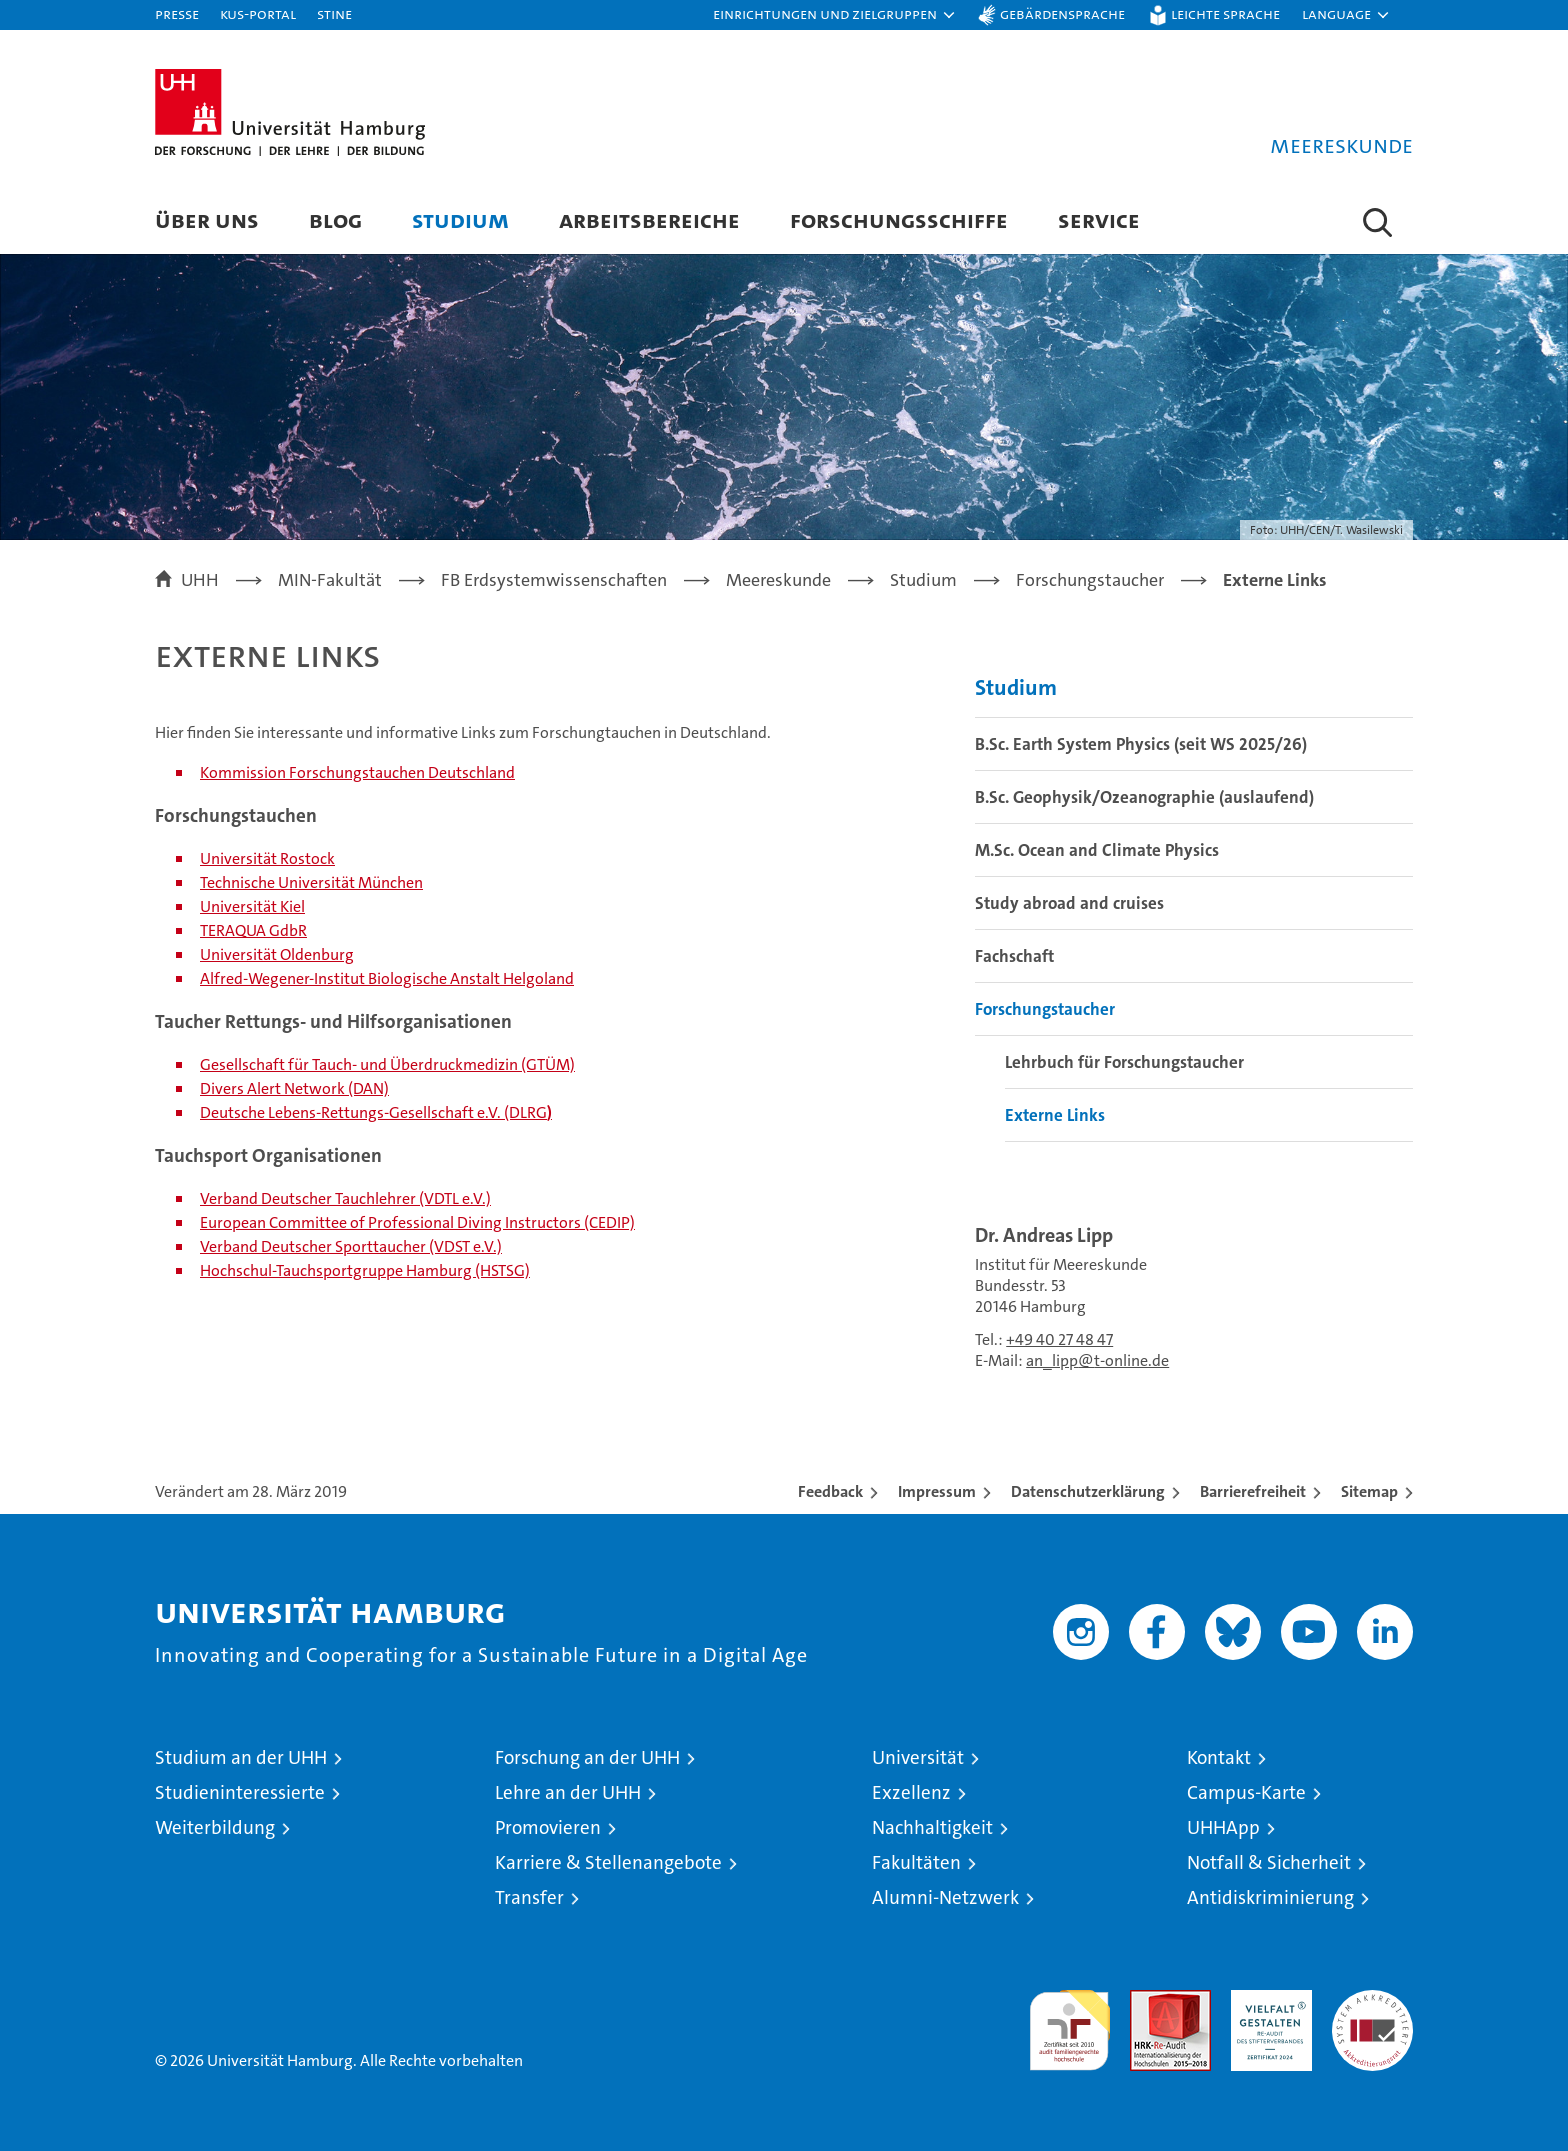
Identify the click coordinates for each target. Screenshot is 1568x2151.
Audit (1149, 2000)
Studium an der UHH (241, 1757)
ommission (247, 772)
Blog (335, 219)
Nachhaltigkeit (932, 1827)
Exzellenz (911, 1792)
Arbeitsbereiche (649, 219)
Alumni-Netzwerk (945, 1897)
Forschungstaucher (1045, 1009)
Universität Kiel (252, 906)
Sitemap (1369, 1491)
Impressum (937, 1491)
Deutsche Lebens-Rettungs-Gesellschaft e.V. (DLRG (373, 1112)
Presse (177, 13)
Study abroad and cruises (1069, 903)
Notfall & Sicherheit (1269, 1862)
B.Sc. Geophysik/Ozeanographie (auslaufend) (1144, 797)
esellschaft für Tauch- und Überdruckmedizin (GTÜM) (393, 1064)
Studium (460, 219)
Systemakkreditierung (1372, 2000)
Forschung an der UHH (587, 1757)
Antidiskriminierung (1270, 1897)
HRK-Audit (1266, 2000)
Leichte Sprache (1225, 13)
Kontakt (1219, 1757)
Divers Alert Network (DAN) (294, 1088)
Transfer (529, 1897)
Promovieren (548, 1827)
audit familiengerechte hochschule (1069, 2021)
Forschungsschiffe (899, 219)
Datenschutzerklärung (1088, 1491)
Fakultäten (916, 1862)
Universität (918, 1757)
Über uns (207, 219)
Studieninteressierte (240, 1792)
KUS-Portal (258, 13)
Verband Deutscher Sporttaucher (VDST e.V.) (351, 1246)
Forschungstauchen (357, 772)
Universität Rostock (267, 858)
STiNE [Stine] (334, 13)
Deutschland (470, 772)
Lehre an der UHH (568, 1792)
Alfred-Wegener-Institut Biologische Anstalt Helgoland (387, 978)
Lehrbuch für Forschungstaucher (1124, 1062)
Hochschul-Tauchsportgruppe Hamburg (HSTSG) (365, 1270)
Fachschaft (1014, 956)
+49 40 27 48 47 (1059, 1339)
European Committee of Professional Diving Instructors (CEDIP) (417, 1222)
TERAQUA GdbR (253, 930)
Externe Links (1055, 1115)
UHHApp (1223, 1827)
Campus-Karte (1246, 1792)
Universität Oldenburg (277, 954)
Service (1099, 219)
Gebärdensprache (1062, 13)
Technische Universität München (311, 882)
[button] (835, 15)
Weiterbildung (215, 1827)
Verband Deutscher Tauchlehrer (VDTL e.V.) (345, 1198)
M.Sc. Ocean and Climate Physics (1097, 850)
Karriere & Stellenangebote (608, 1862)
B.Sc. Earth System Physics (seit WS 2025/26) (1141, 744)
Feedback (830, 1491)
